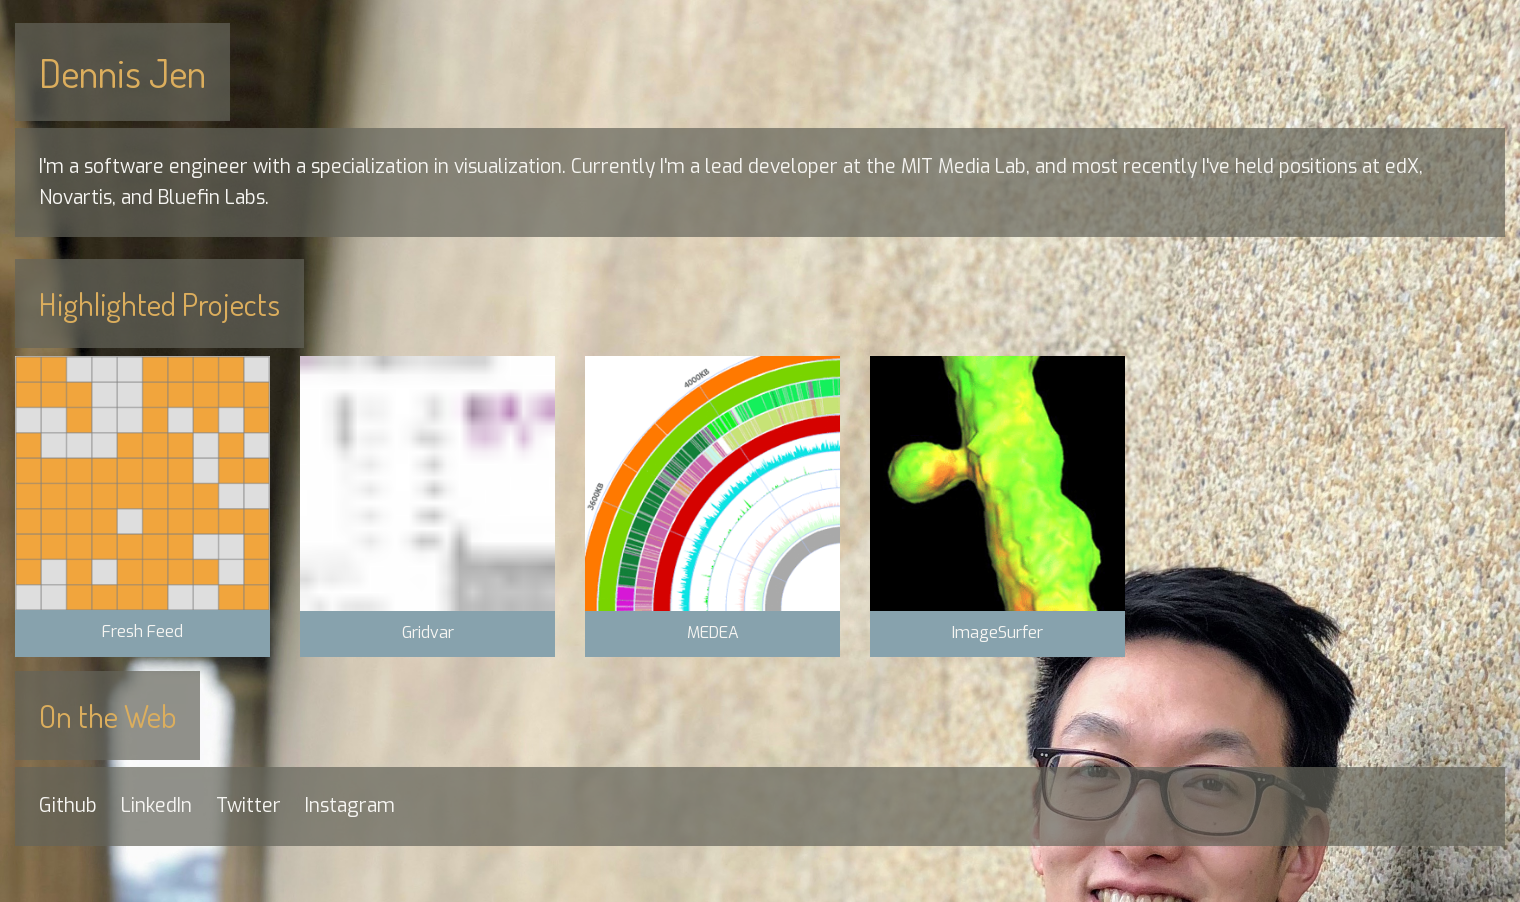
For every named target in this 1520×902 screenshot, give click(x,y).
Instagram (350, 805)
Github (68, 805)
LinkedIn (156, 805)
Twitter (248, 805)
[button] (142, 506)
